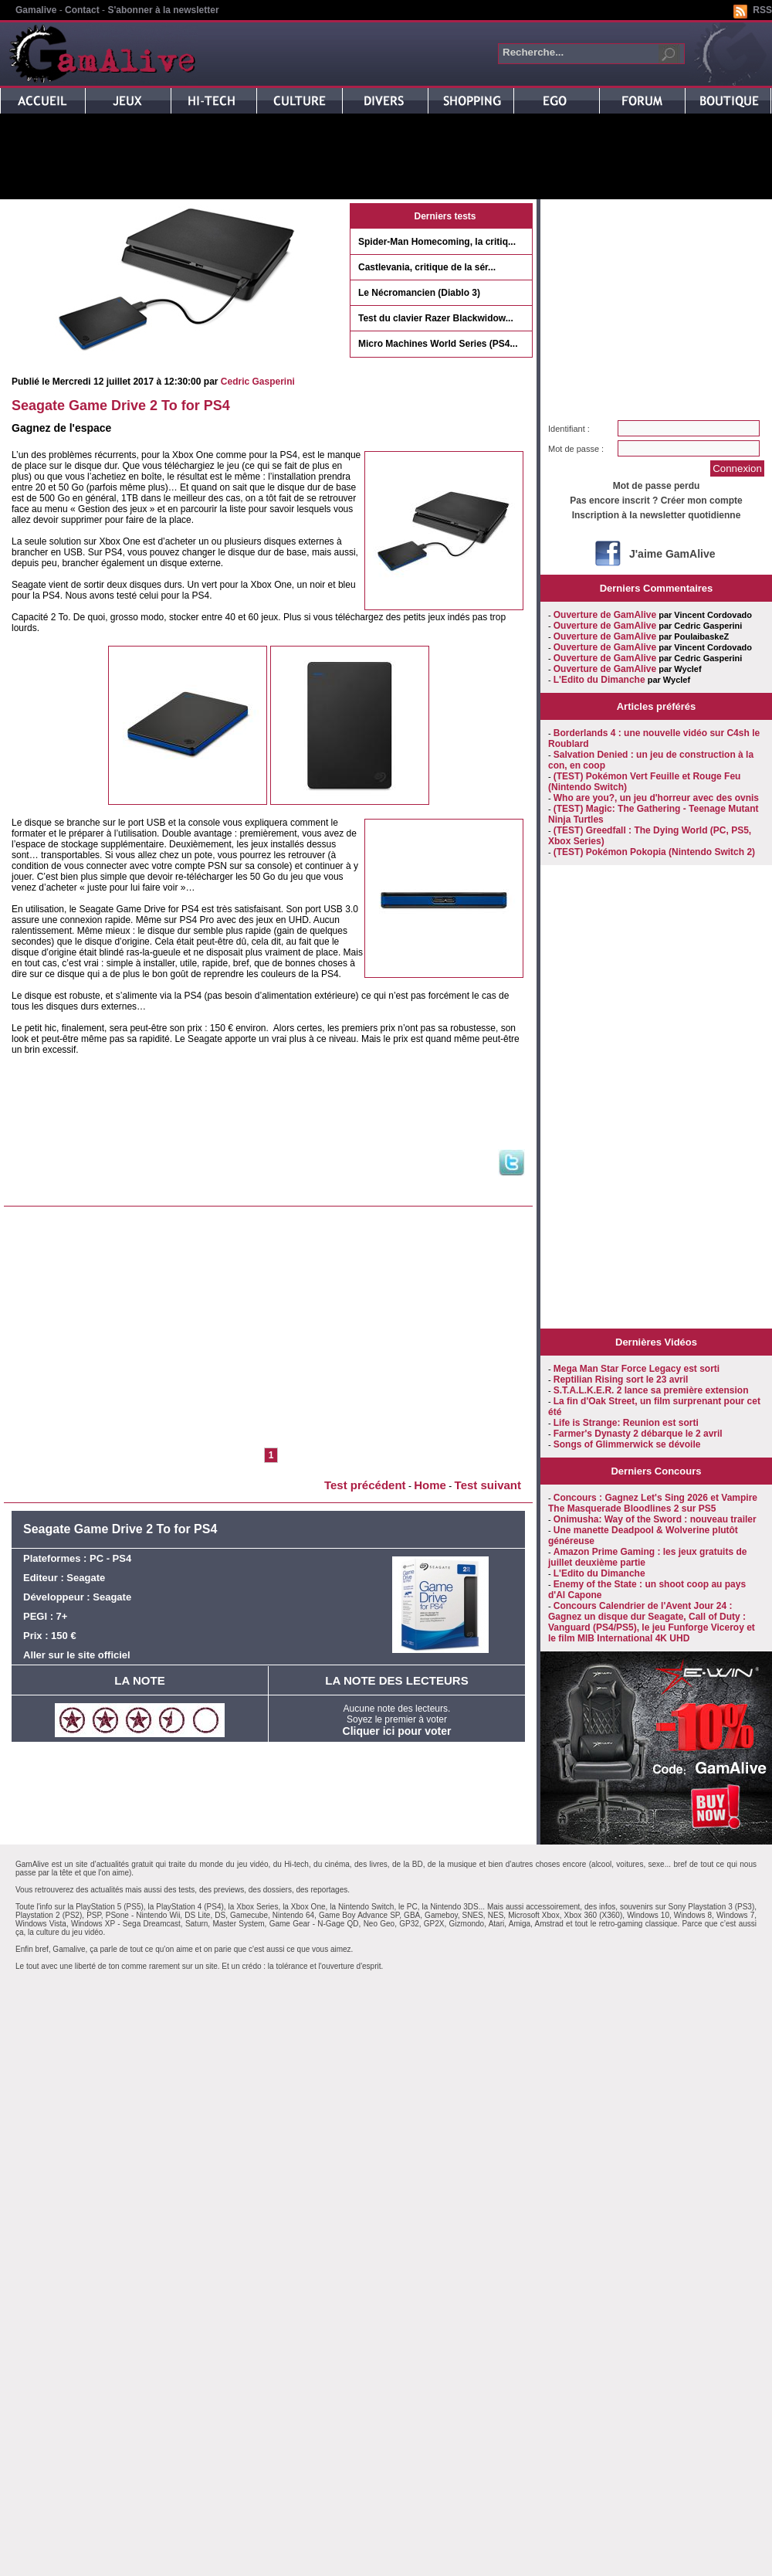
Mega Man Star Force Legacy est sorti (637, 1368)
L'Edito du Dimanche (599, 679)
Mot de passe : (576, 448)
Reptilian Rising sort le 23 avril (621, 1379)
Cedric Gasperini (258, 381)
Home (430, 1485)
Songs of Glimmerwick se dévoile (627, 1444)
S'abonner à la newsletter (162, 10)
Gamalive (35, 10)
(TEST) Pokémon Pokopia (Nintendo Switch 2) (654, 852)
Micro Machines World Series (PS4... (438, 343)
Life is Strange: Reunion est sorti (626, 1422)
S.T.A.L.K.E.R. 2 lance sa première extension (651, 1390)
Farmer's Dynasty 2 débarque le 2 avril (638, 1433)
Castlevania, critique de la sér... (427, 267)
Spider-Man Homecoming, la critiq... (437, 241)
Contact (82, 10)
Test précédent (365, 1485)
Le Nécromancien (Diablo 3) (419, 292)
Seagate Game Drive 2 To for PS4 (121, 405)
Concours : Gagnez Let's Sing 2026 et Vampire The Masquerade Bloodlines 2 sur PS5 (652, 1503)
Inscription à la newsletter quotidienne (656, 515)
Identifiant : (569, 428)
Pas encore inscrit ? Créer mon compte (656, 500)
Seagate (85, 1577)
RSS (762, 10)
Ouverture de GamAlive (605, 614)
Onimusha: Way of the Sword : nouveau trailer (655, 1519)
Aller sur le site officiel (76, 1655)
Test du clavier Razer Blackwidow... (435, 318)
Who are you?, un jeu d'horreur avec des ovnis (656, 797)
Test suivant (488, 1485)
